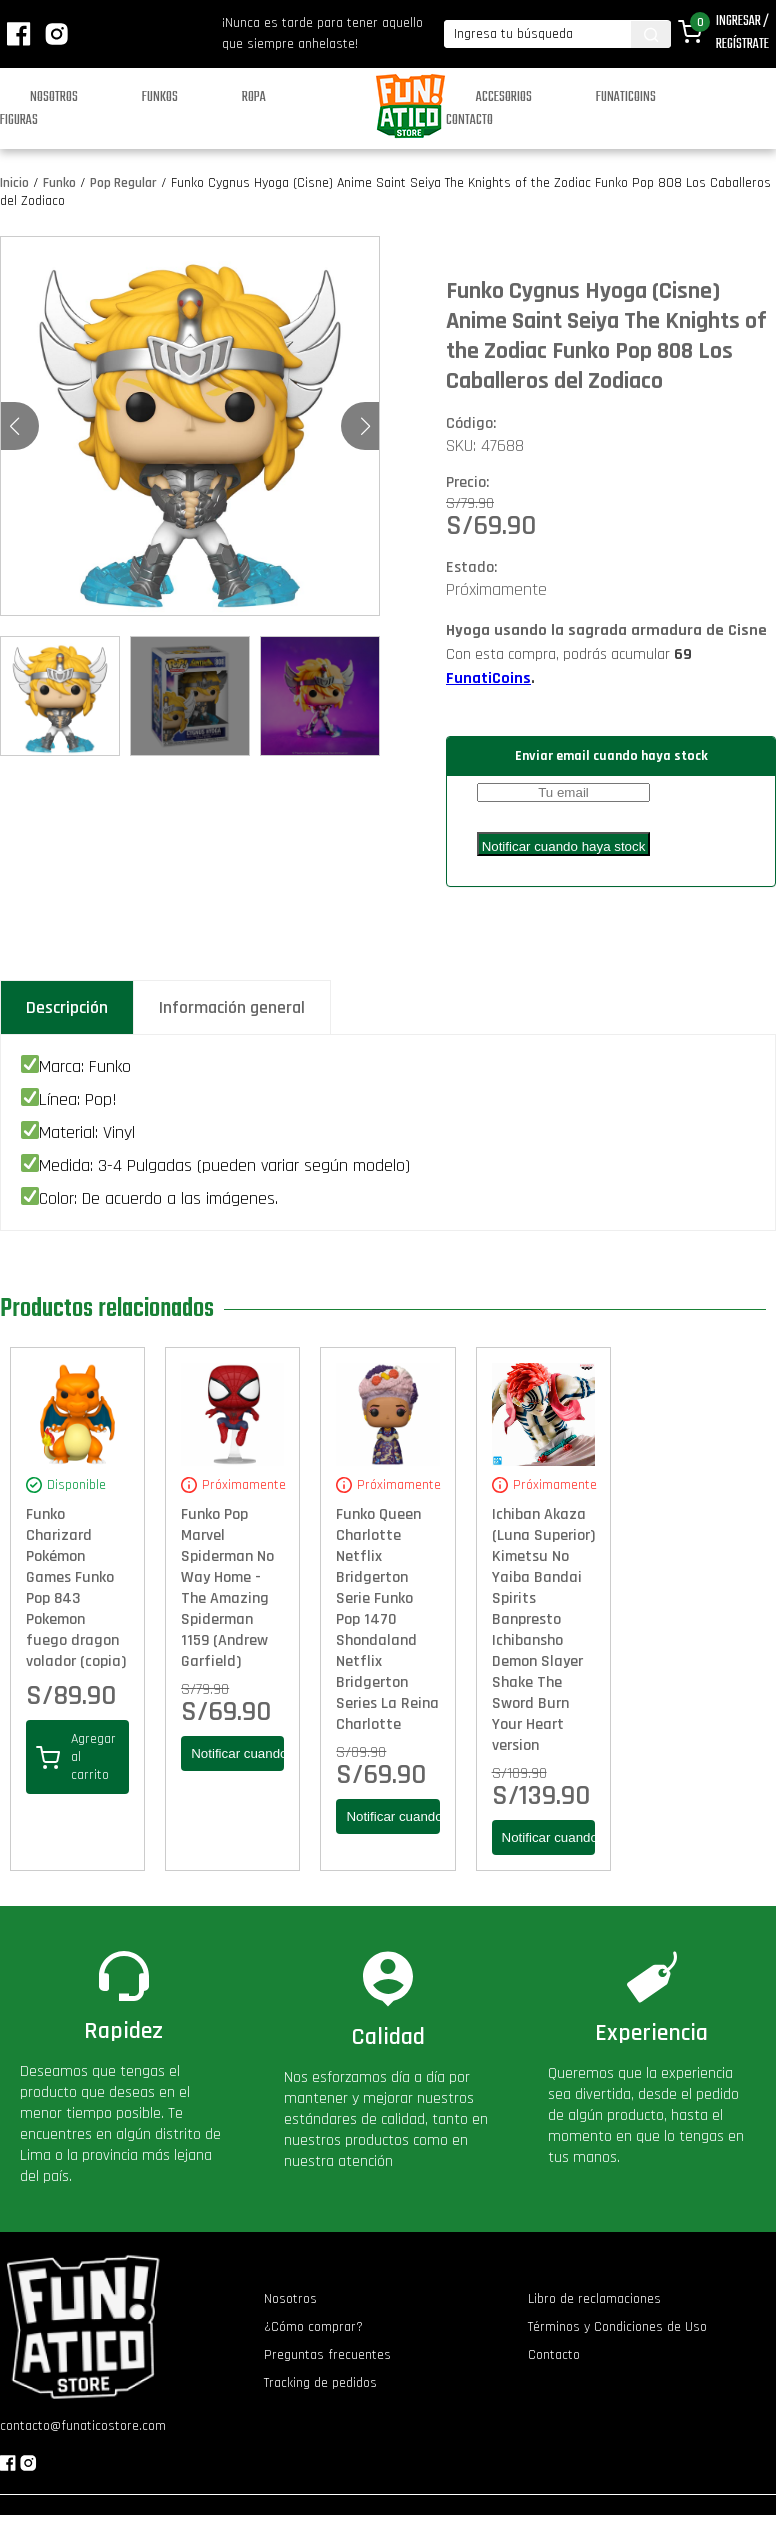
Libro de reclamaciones (594, 2299)
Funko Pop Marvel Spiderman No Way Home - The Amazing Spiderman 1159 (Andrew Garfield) (227, 1588)
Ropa (254, 97)
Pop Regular (123, 183)
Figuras (19, 120)
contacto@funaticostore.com (83, 2426)
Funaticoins (626, 97)
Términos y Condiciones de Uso (617, 2327)
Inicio (14, 183)
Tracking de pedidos (320, 2383)
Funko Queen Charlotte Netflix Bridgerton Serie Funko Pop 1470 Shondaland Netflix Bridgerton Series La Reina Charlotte (387, 1619)
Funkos (160, 97)
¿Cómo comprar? (313, 2327)
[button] (365, 426)
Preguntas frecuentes (327, 2355)
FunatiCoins (488, 678)
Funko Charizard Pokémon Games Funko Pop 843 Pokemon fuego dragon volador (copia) (76, 1588)
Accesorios (504, 97)
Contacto (469, 120)
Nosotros (54, 97)
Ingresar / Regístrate (742, 33)
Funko (59, 183)
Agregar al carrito (76, 1757)
